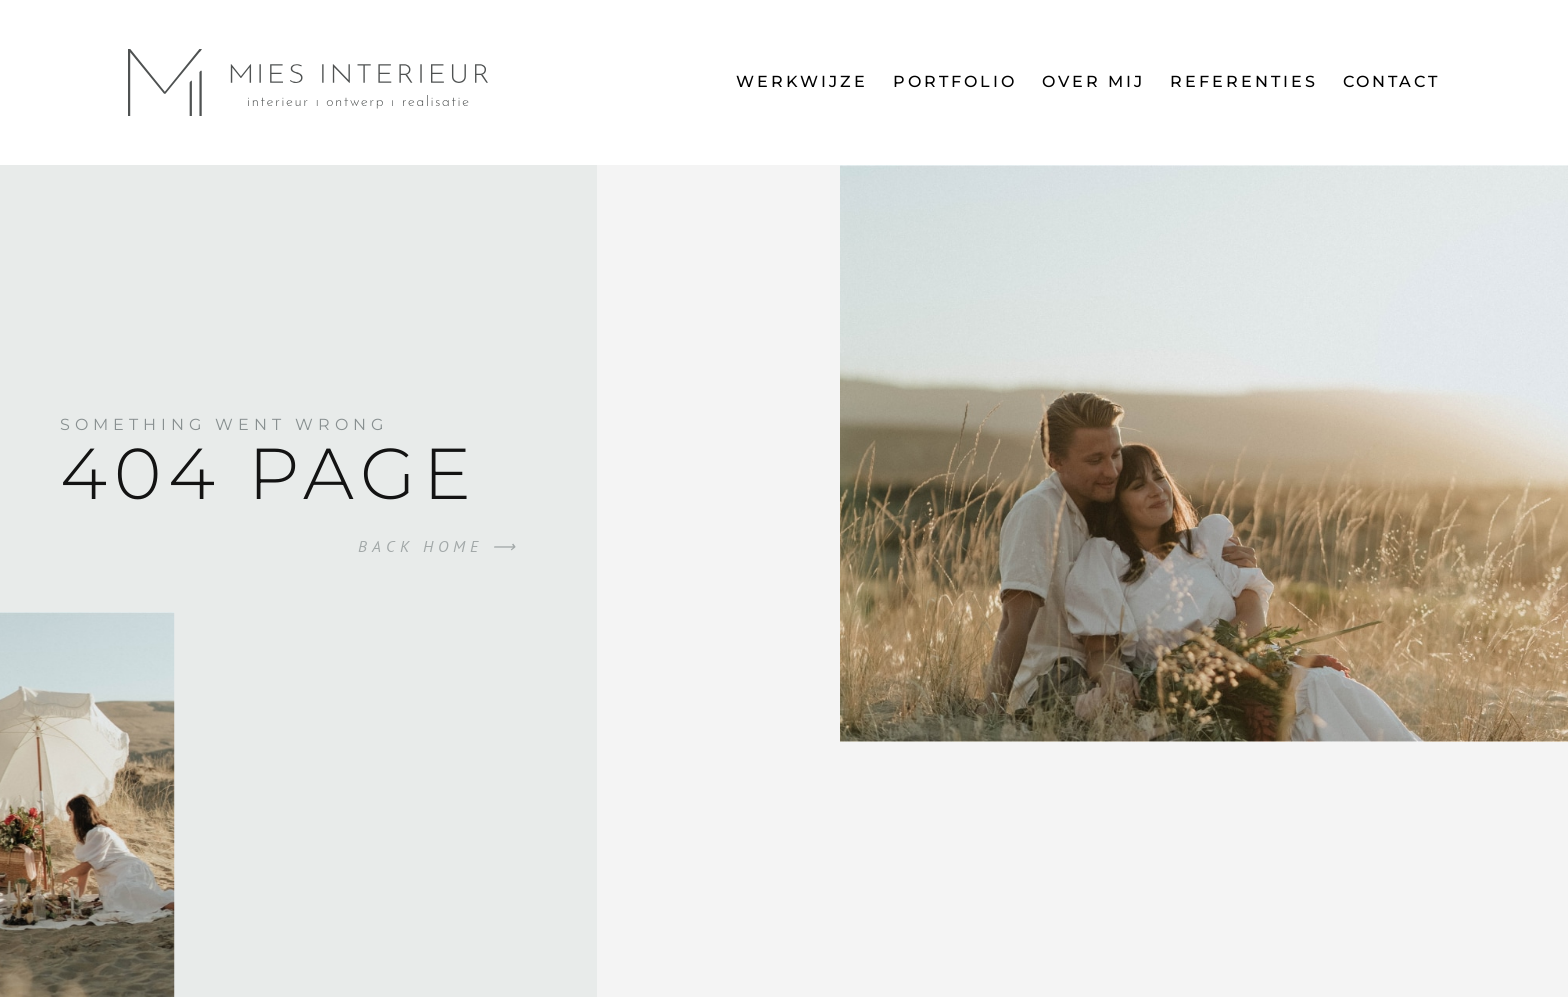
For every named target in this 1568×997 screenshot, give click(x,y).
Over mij (1093, 81)
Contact (1391, 81)
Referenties (1244, 81)
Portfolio (955, 81)
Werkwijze (802, 81)
